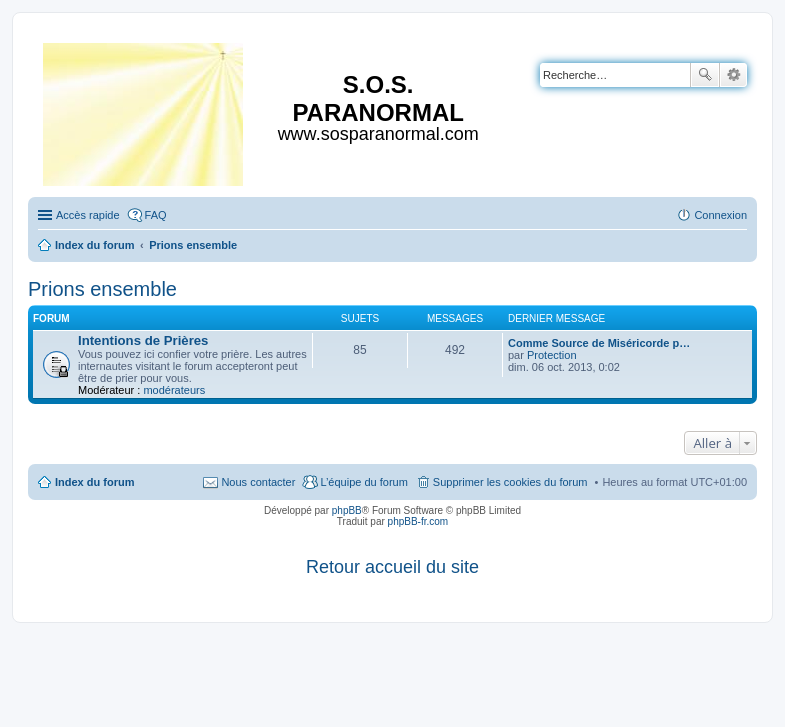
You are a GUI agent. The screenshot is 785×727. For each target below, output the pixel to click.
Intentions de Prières (143, 340)
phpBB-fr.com (418, 521)
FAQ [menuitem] (156, 215)
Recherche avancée (733, 75)
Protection (552, 355)
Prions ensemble (102, 289)
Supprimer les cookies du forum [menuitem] (510, 482)
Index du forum (94, 482)
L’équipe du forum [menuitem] (363, 482)
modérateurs (174, 390)
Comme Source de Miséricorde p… (599, 343)
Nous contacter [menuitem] (258, 482)
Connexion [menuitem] (720, 215)
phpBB (347, 510)
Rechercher (705, 75)
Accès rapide (88, 215)
